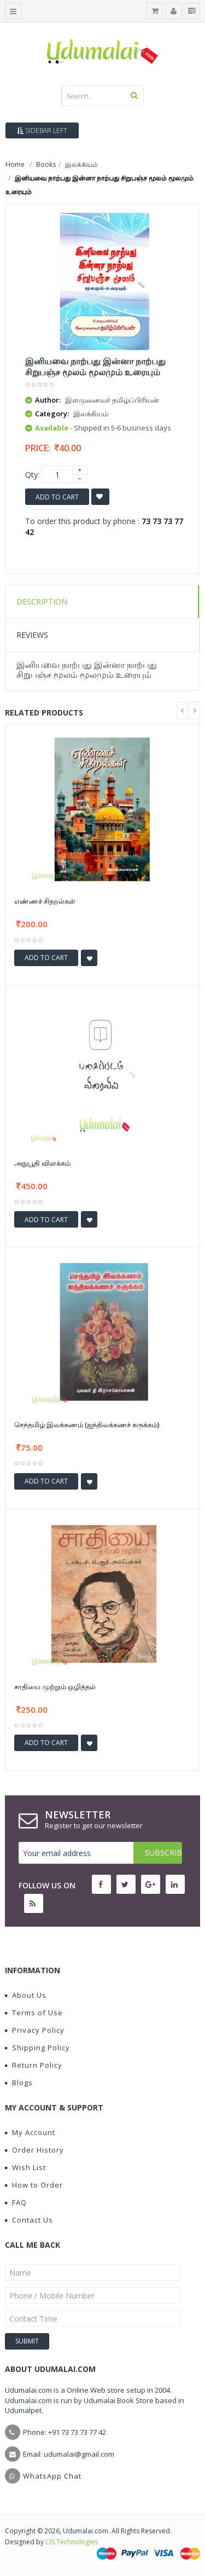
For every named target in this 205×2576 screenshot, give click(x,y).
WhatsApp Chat (52, 2476)
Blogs (19, 2082)
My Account (30, 2132)
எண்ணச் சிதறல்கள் (44, 901)
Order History (34, 2150)
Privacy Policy (35, 2030)
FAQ (16, 2202)
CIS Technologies (71, 2541)
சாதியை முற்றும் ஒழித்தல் (55, 1686)
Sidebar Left (42, 130)
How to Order (34, 2185)
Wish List (25, 2167)
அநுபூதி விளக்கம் (42, 1163)
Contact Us (29, 2220)
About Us (25, 1995)
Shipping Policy (37, 2047)
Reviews (32, 635)
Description (41, 601)
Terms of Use (34, 2012)
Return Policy (33, 2065)
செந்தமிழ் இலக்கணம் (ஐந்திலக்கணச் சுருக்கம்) (86, 1424)
